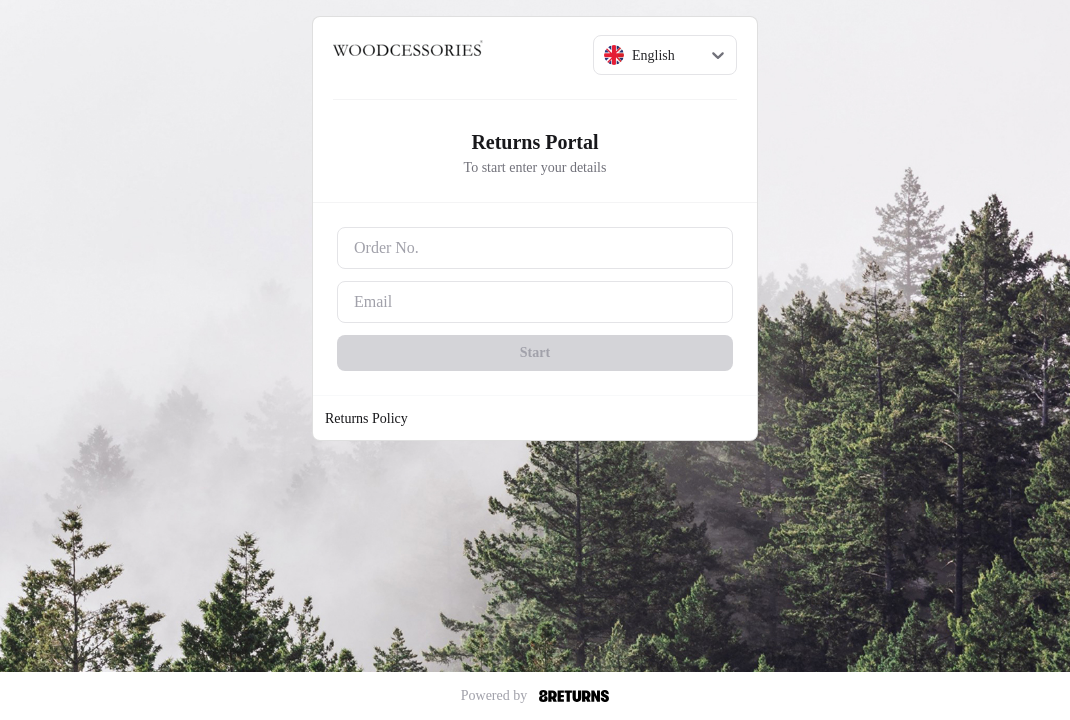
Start (535, 352)
